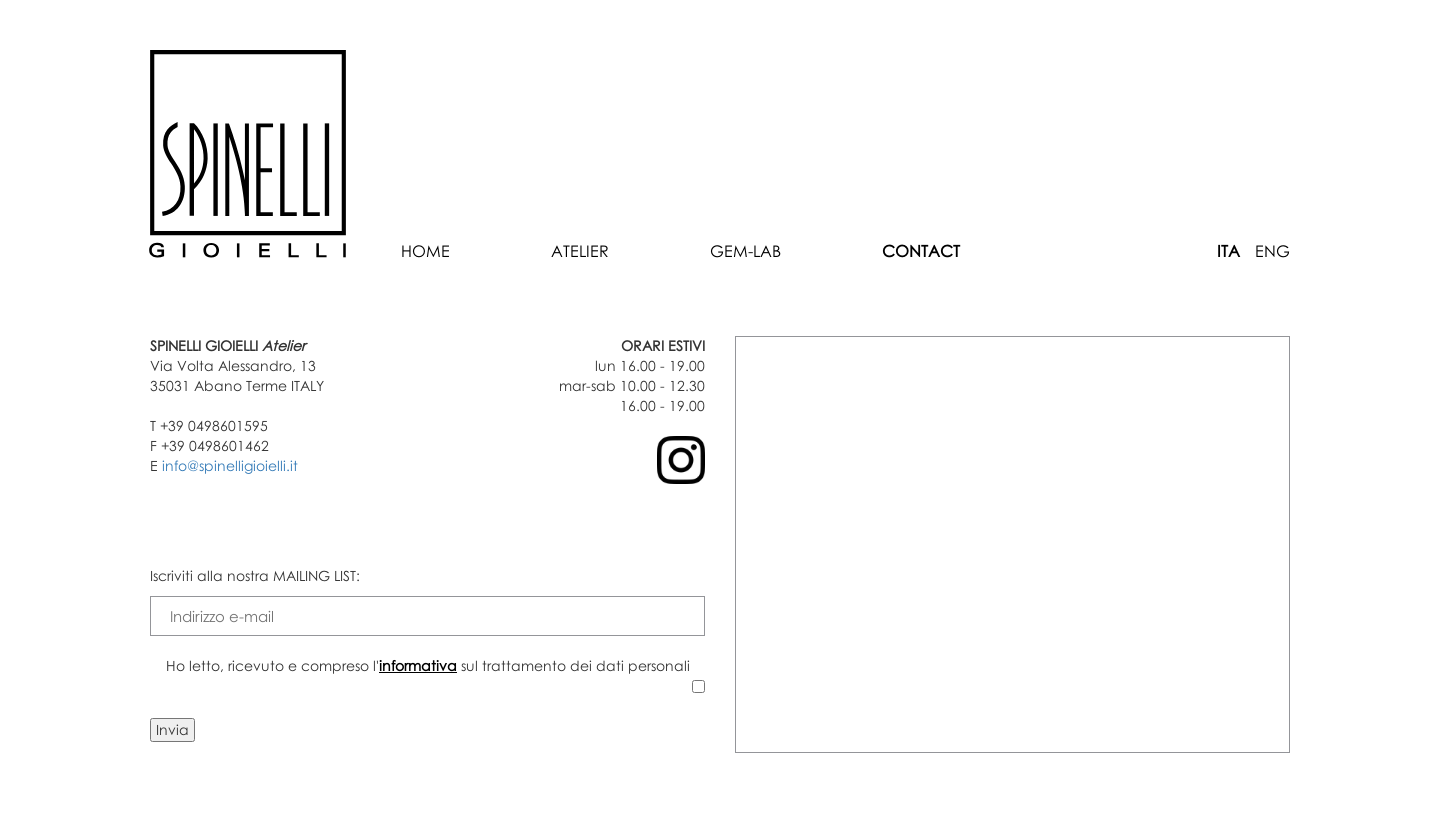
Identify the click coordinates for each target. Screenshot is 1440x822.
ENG (1272, 251)
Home (425, 251)
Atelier (580, 251)
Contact (921, 251)
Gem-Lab (745, 251)
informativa (418, 665)
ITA (1228, 251)
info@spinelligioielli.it (230, 465)
